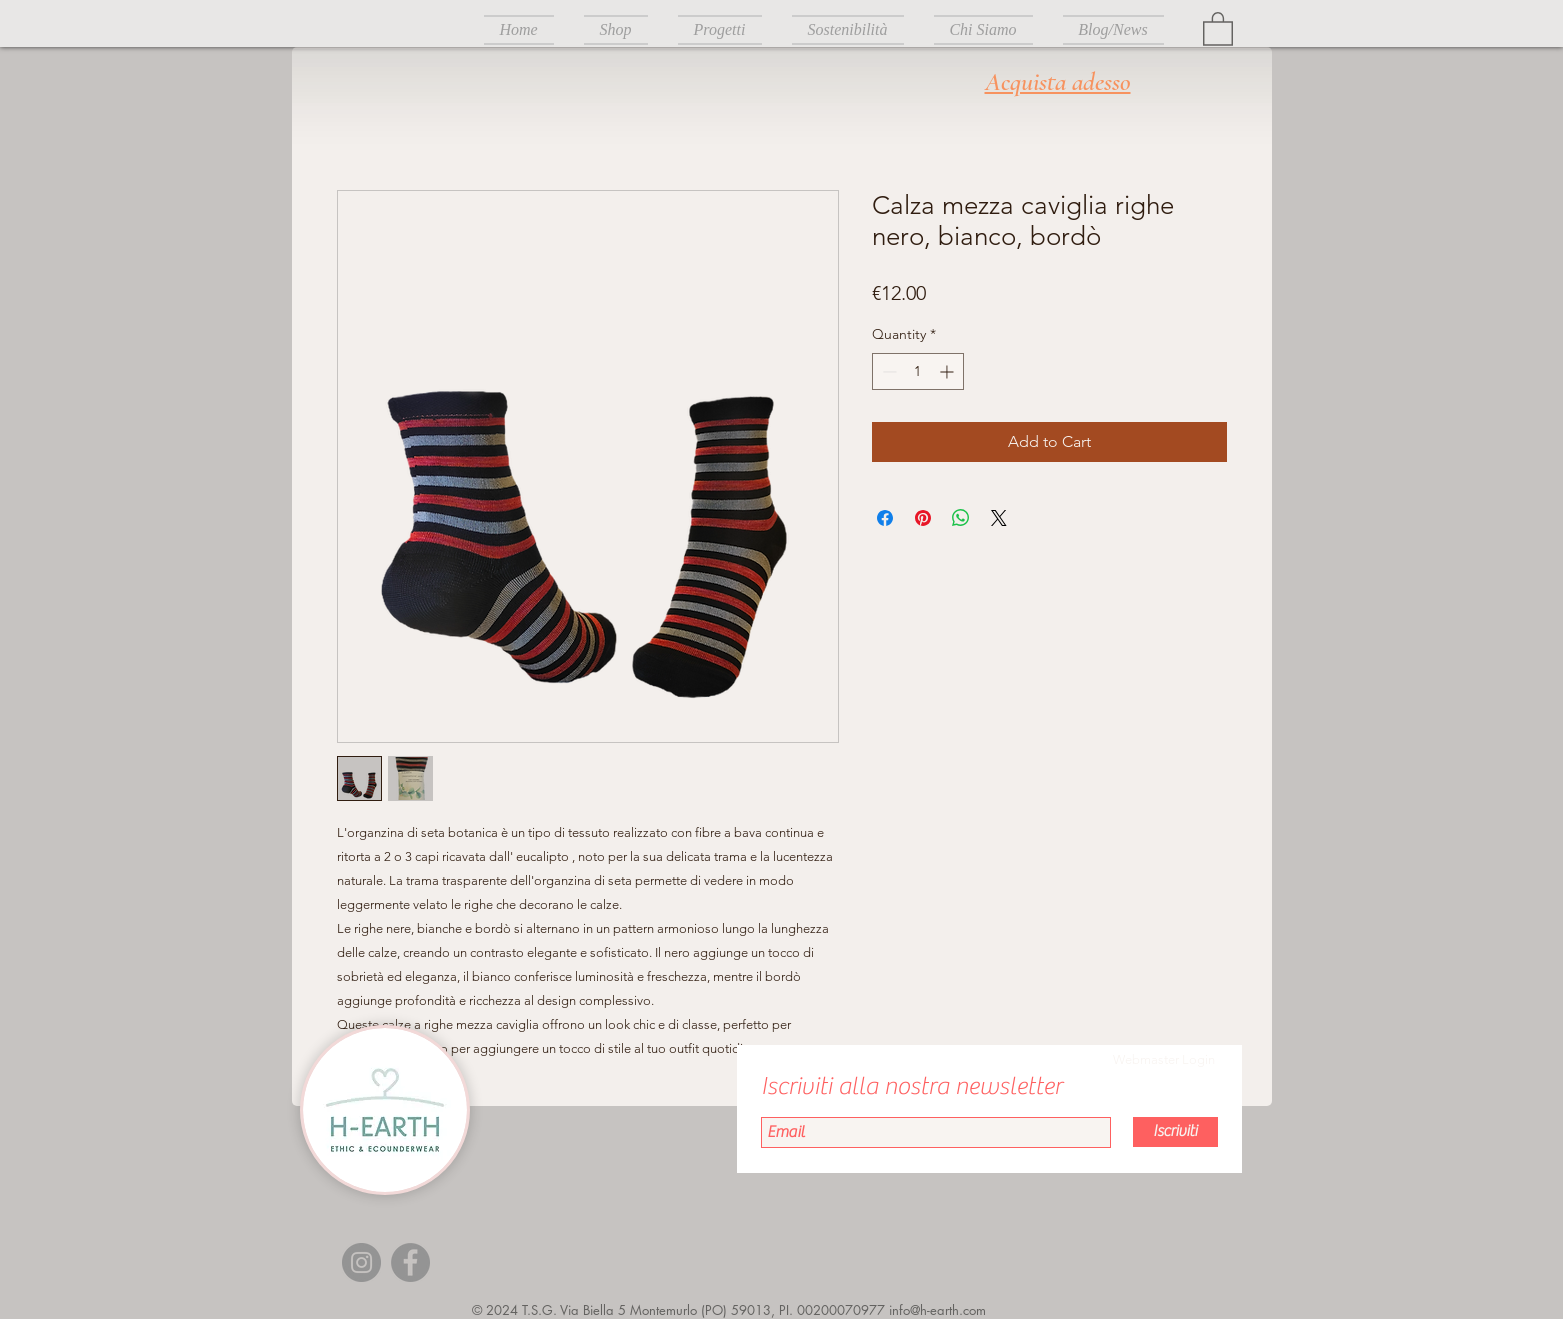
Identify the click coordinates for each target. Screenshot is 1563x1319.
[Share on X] (999, 518)
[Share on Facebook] (885, 518)
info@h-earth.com (937, 1310)
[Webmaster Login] (1164, 1060)
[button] (1218, 28)
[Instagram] (361, 1262)
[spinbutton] (918, 371)
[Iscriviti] (1175, 1132)
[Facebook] (410, 1262)
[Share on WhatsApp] (961, 518)
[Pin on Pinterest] (923, 518)
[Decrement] (887, 371)
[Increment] (948, 371)
